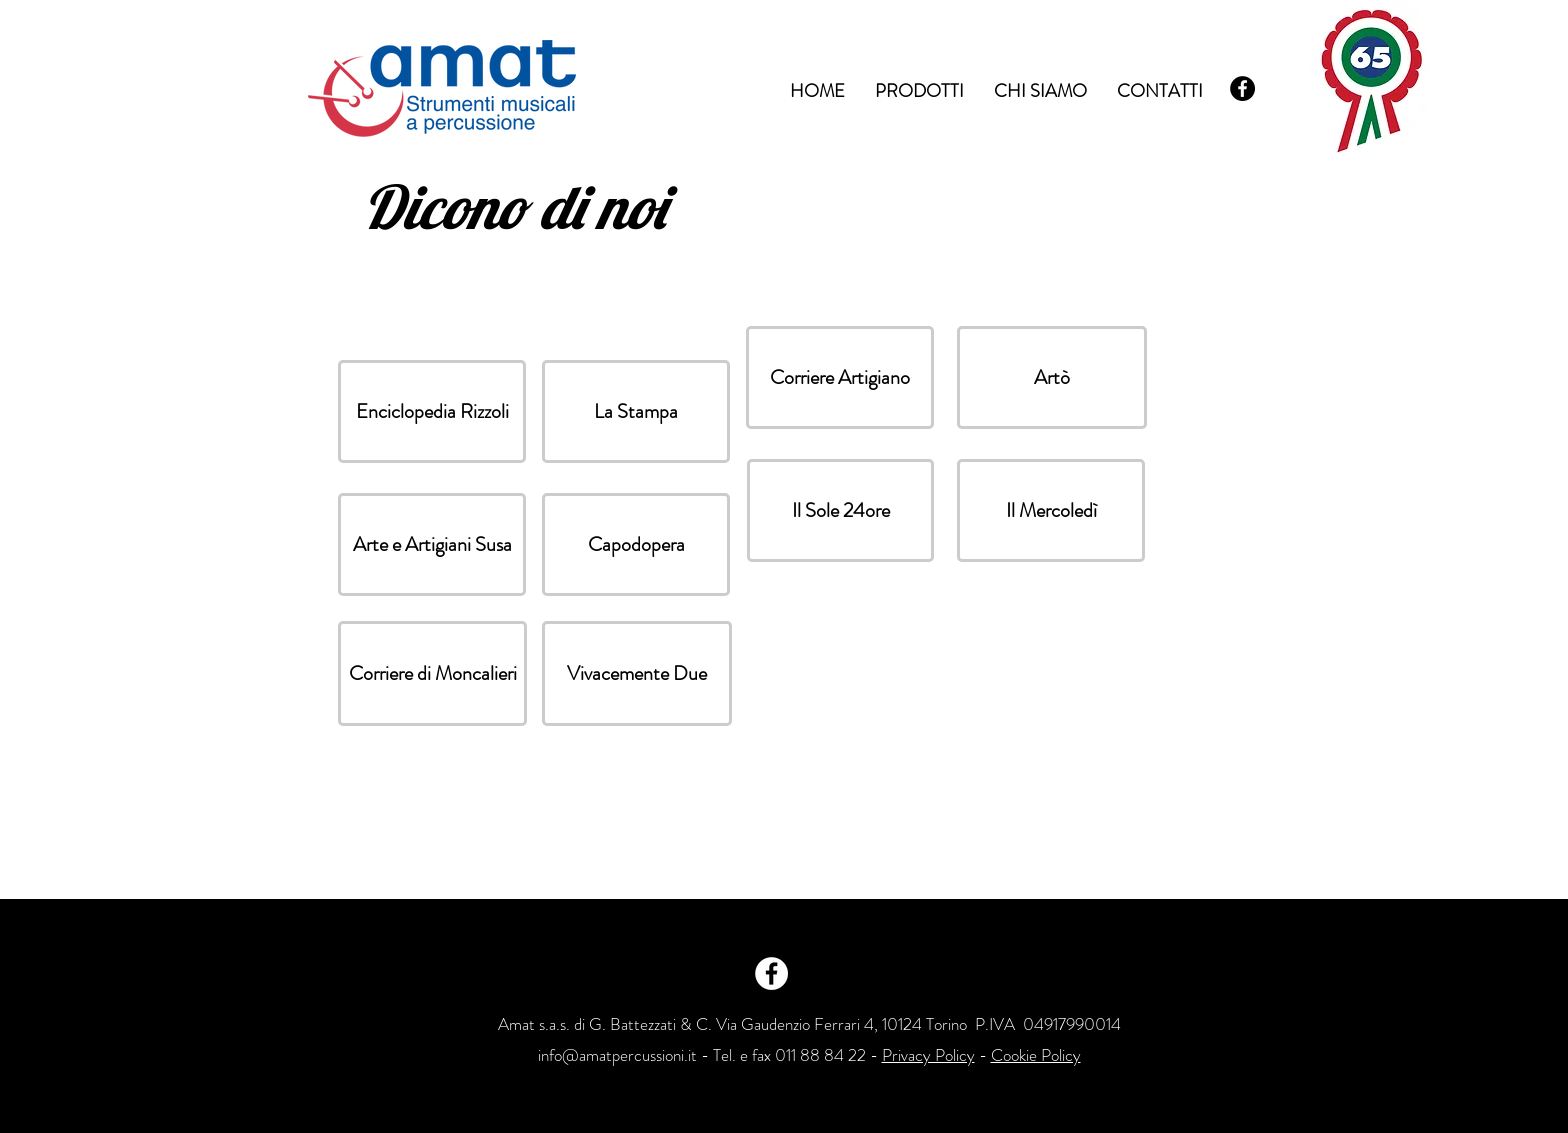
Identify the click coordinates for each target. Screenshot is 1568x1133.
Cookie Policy (1036, 1055)
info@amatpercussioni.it (617, 1055)
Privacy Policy (928, 1055)
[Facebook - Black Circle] (1242, 88)
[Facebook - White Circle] (771, 973)
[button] (432, 411)
